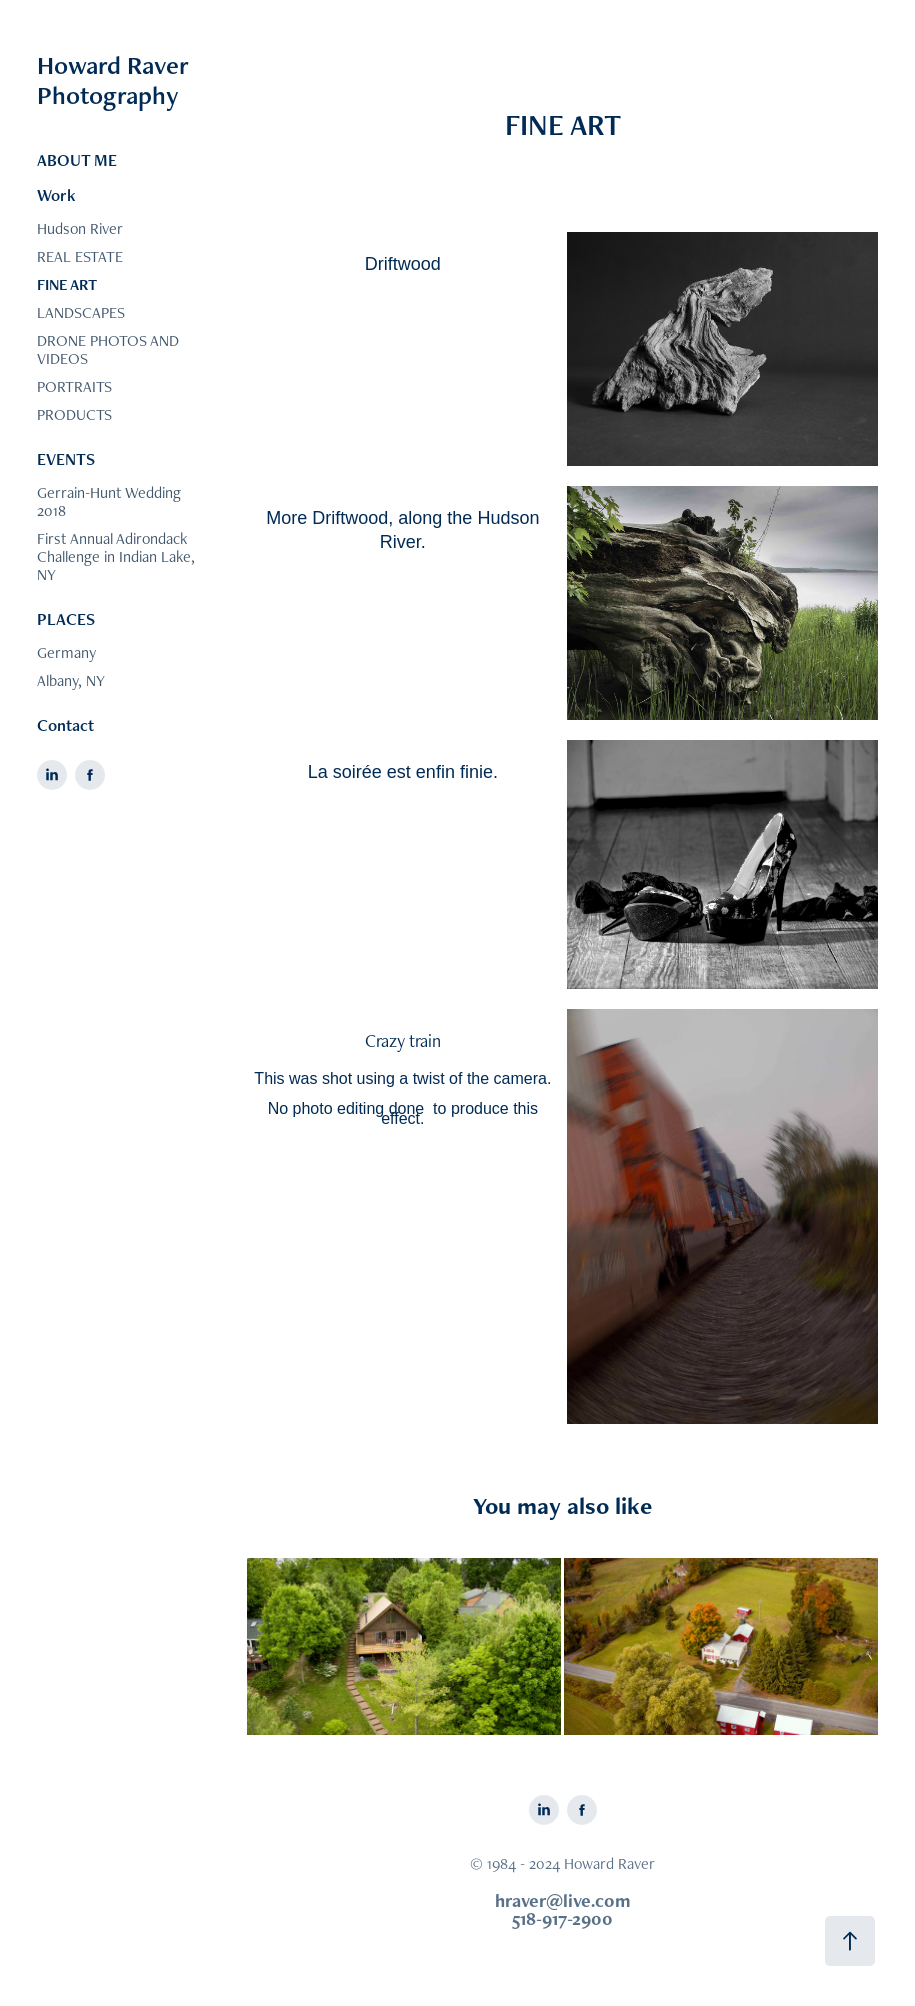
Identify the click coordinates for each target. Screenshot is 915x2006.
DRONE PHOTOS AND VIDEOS (108, 349)
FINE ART (67, 284)
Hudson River (80, 228)
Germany (66, 652)
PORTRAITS (74, 386)
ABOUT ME (77, 160)
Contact (65, 725)
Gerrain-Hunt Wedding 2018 (109, 501)
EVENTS (66, 459)
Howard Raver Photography (116, 80)
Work (56, 195)
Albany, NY (71, 680)
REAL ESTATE (80, 256)
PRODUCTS (74, 414)
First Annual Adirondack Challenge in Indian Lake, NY (116, 556)
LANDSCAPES (81, 312)
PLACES (66, 619)
